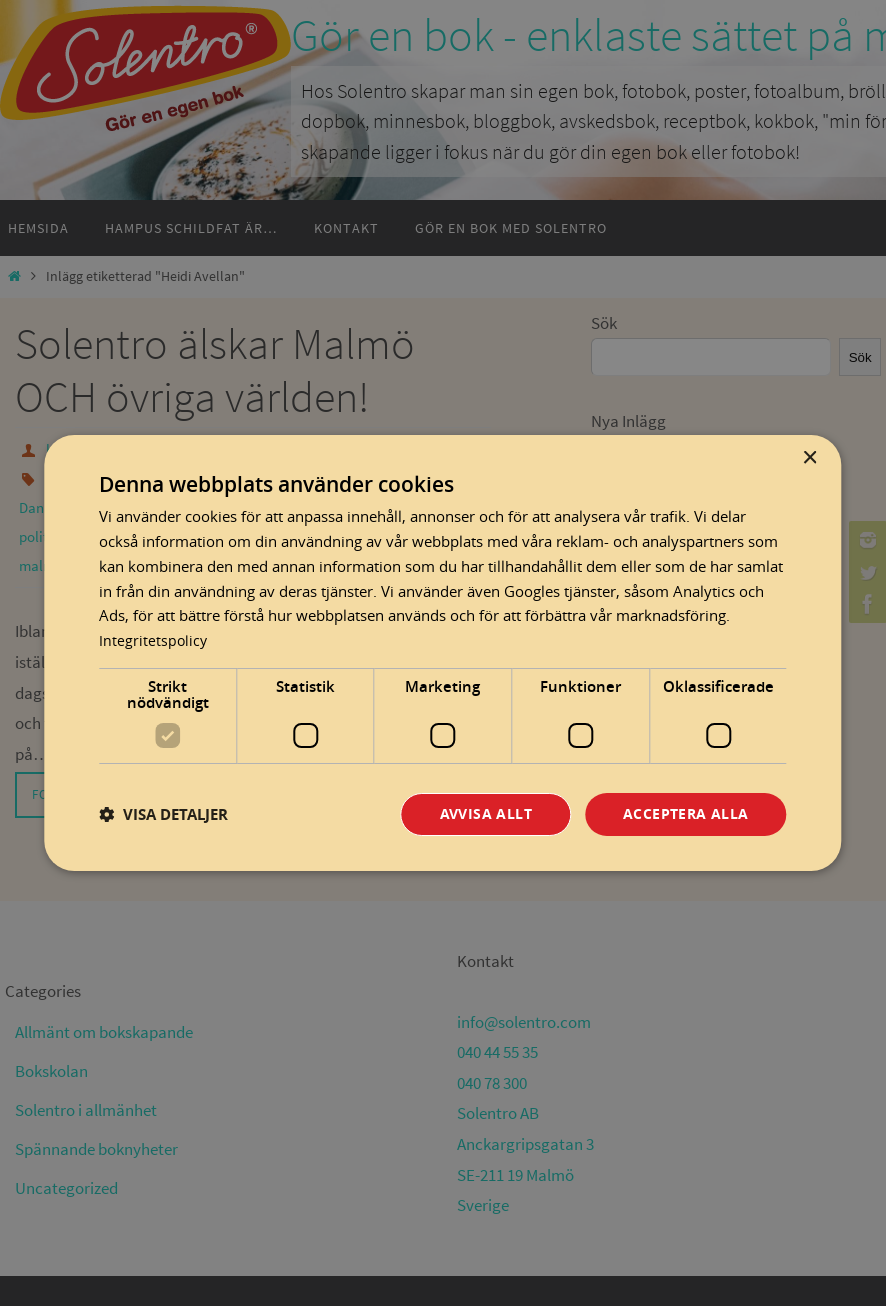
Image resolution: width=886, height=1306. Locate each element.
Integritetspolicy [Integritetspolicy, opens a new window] (154, 639)
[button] (163, 814)
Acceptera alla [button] (686, 813)
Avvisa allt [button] (486, 813)
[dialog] (442, 653)
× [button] (809, 457)
